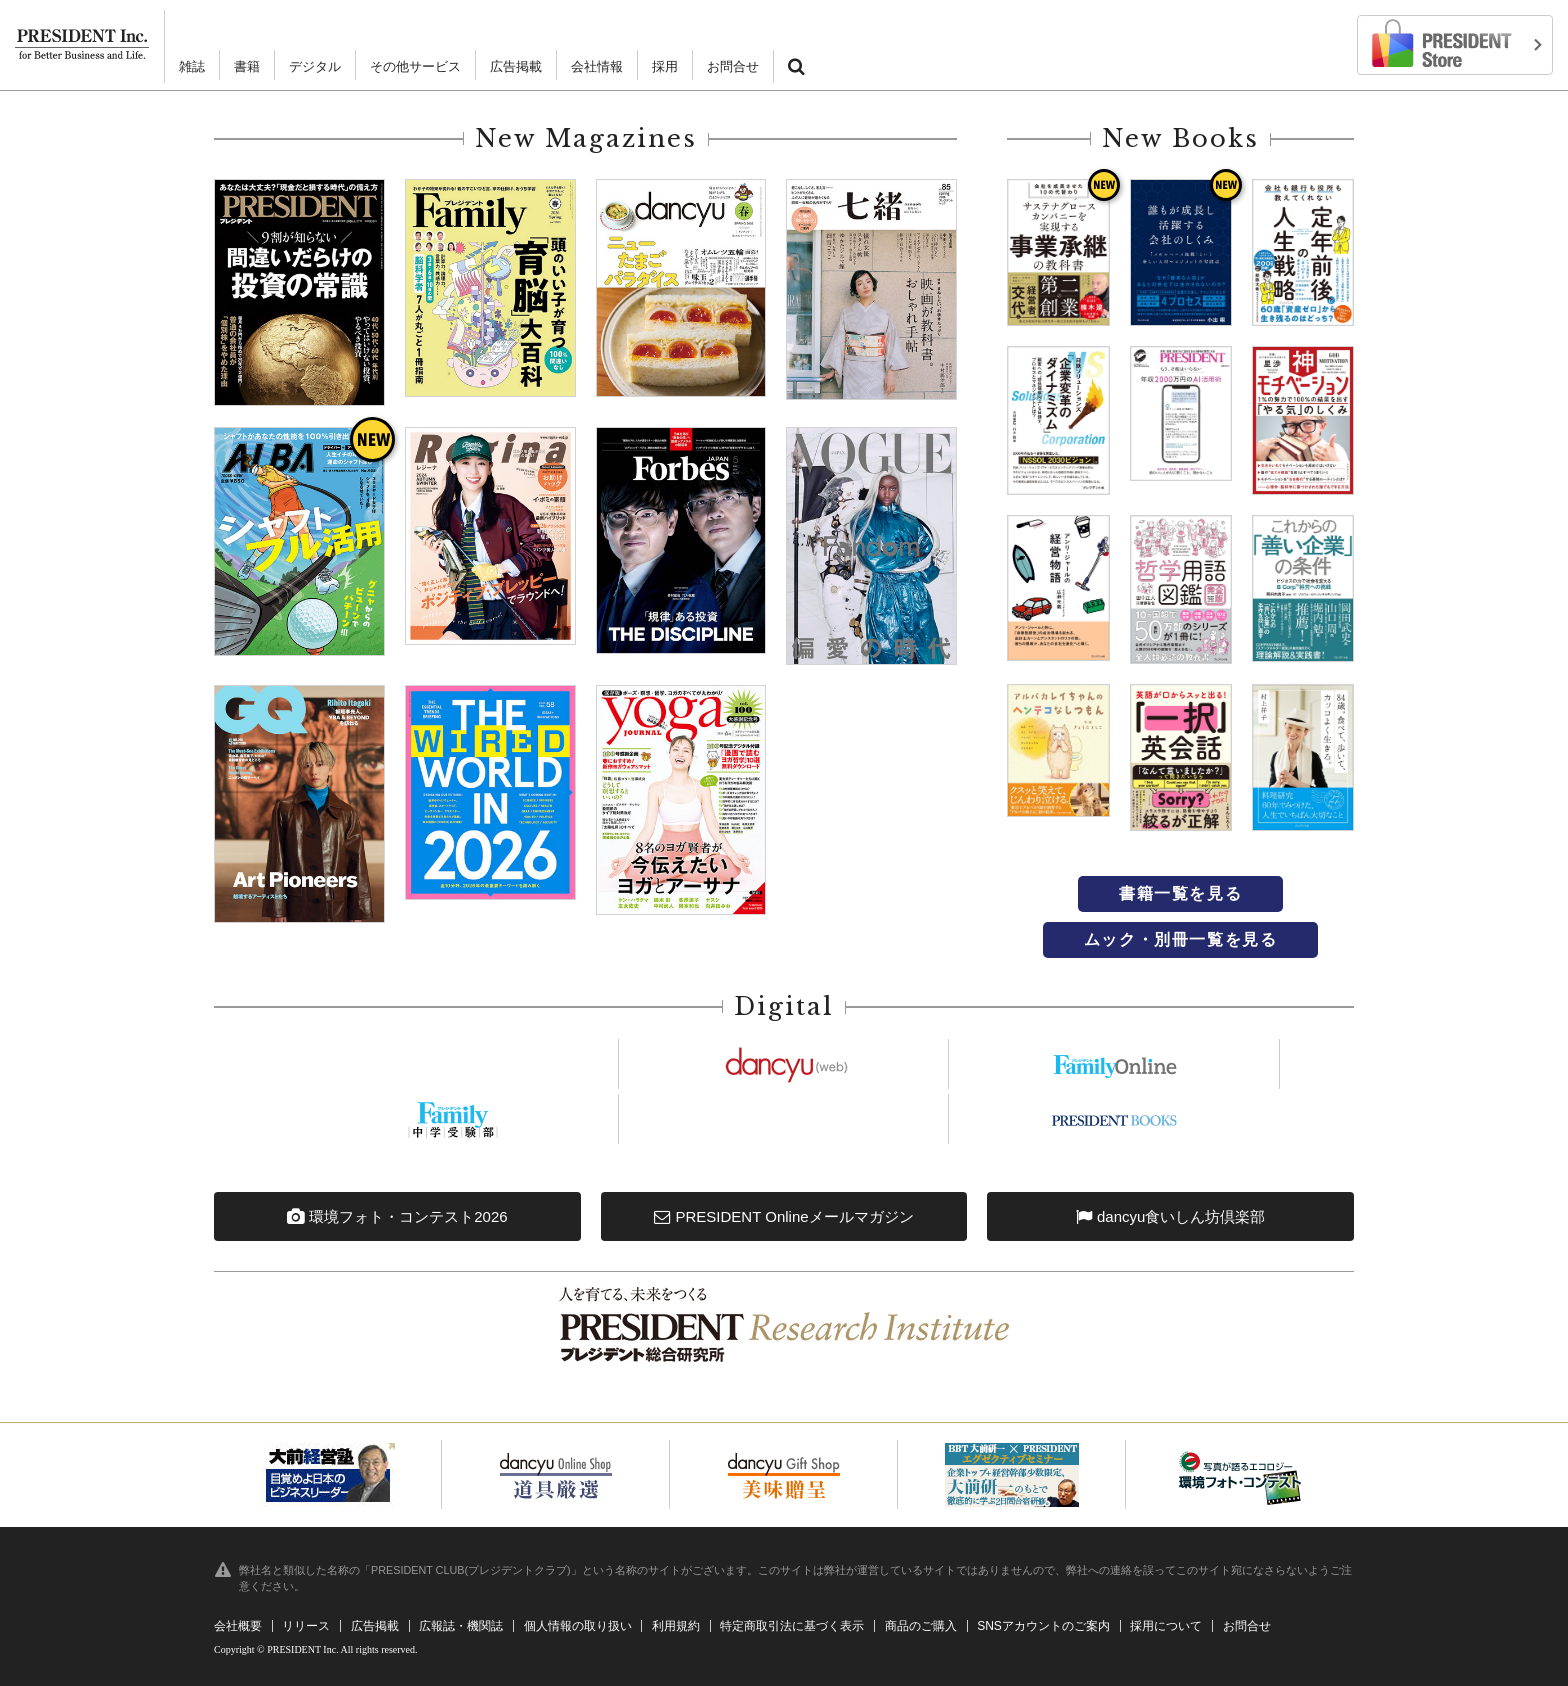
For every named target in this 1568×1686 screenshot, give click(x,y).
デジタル (315, 66)
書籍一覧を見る (1180, 893)
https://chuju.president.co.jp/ (453, 1119)
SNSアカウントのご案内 (1043, 1626)
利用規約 (676, 1626)
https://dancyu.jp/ (784, 1064)
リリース (306, 1626)
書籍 (247, 66)
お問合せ (733, 66)
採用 (665, 66)
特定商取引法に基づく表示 (792, 1626)
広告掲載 (516, 66)
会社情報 (597, 66)
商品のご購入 (921, 1626)
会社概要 (238, 1626)
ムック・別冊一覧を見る (1181, 939)
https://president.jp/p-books (1115, 1119)
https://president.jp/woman (784, 1119)
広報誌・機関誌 (461, 1626)
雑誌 (192, 66)
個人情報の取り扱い (578, 1626)
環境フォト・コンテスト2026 (397, 1217)
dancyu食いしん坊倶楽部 (1171, 1217)
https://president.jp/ (453, 1064)
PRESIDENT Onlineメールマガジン (783, 1217)
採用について (1166, 1626)
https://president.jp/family (1115, 1064)
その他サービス (415, 66)
